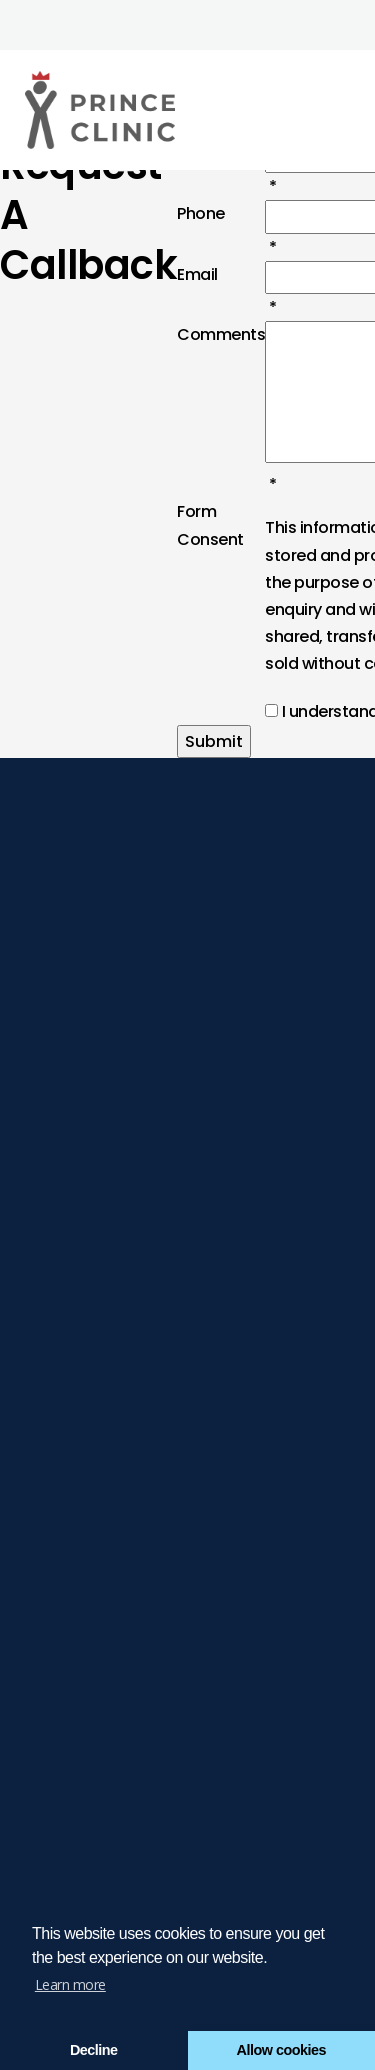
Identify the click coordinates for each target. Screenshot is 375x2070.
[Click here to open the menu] (345, 110)
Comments (221, 334)
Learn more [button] (70, 1984)
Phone (201, 213)
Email (197, 274)
